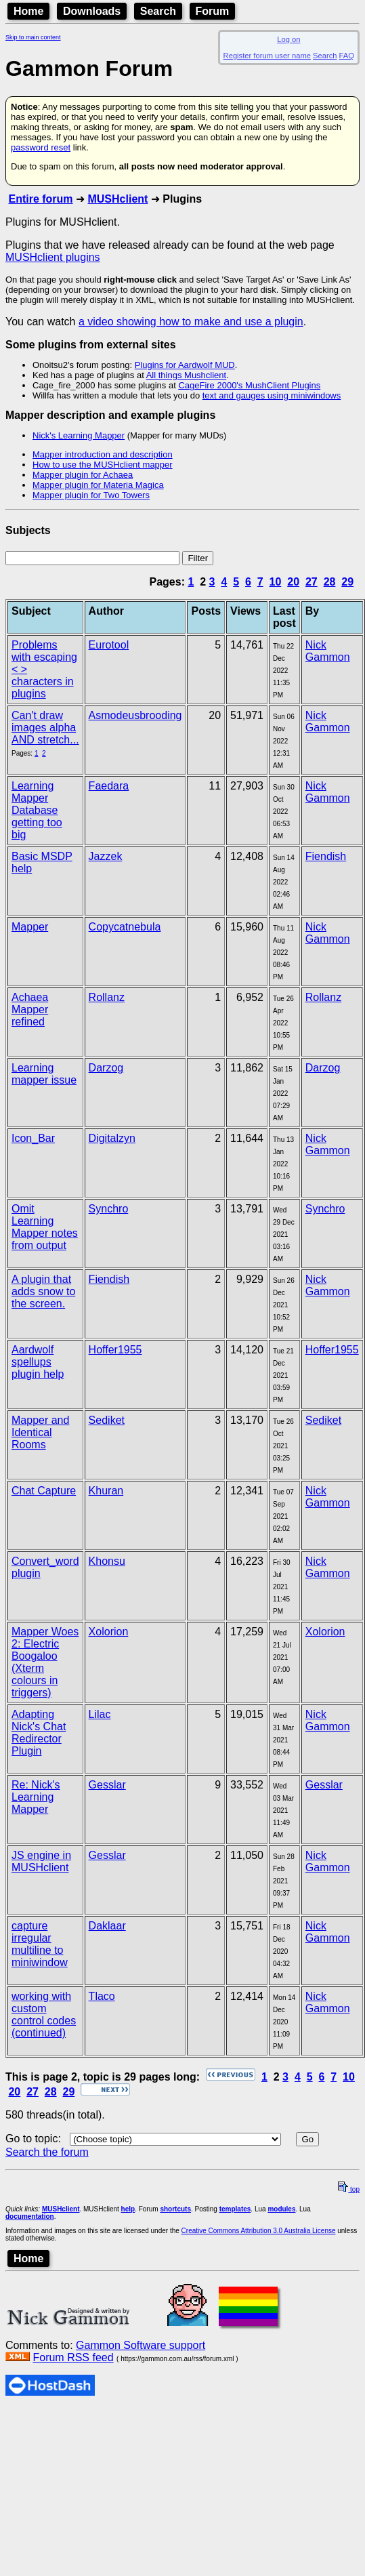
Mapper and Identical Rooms (40, 1432)
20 (293, 582)
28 (330, 582)
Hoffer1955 (115, 1349)
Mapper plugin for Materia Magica (98, 485)
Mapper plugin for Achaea (83, 475)
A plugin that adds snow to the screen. (43, 1291)
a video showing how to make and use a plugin (191, 321)
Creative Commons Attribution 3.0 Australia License (258, 2230)
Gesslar (107, 1785)
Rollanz (107, 997)
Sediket (107, 1420)
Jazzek (106, 856)
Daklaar (107, 1925)
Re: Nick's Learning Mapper (36, 1797)
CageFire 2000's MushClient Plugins (249, 385)
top (349, 2189)
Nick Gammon (327, 651)
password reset (40, 147)
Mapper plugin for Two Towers (91, 495)
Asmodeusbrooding (135, 715)
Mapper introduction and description (103, 454)
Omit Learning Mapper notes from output (45, 1227)
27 (311, 582)
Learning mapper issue (44, 1074)
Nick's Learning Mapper (79, 435)
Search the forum (47, 2152)
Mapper (30, 927)
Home (28, 11)
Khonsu (107, 1561)
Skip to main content (33, 37)
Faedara (109, 786)
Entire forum (40, 199)
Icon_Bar (33, 1138)
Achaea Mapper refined (30, 1009)
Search (158, 11)
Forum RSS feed (73, 2357)
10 (276, 582)
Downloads (92, 11)
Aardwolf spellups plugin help (38, 1362)
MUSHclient (117, 199)
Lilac (100, 1714)
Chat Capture (44, 1490)
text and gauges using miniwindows (271, 395)
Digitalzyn (112, 1138)
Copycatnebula (125, 927)
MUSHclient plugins (52, 257)
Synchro (109, 1208)
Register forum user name (267, 56)
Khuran (106, 1490)
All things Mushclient (186, 375)
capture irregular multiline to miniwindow (40, 1944)
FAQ (346, 56)
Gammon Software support (140, 2345)
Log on (288, 39)
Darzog (106, 1068)
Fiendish (325, 856)
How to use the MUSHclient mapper (103, 464)
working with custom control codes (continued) (44, 2014)
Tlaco (102, 1996)
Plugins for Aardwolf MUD (185, 365)
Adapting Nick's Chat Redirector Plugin (39, 1733)
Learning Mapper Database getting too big (37, 810)
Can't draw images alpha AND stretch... (45, 727)
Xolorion (109, 1631)
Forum (213, 11)
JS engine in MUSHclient (41, 1861)
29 (347, 582)
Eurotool (109, 645)
